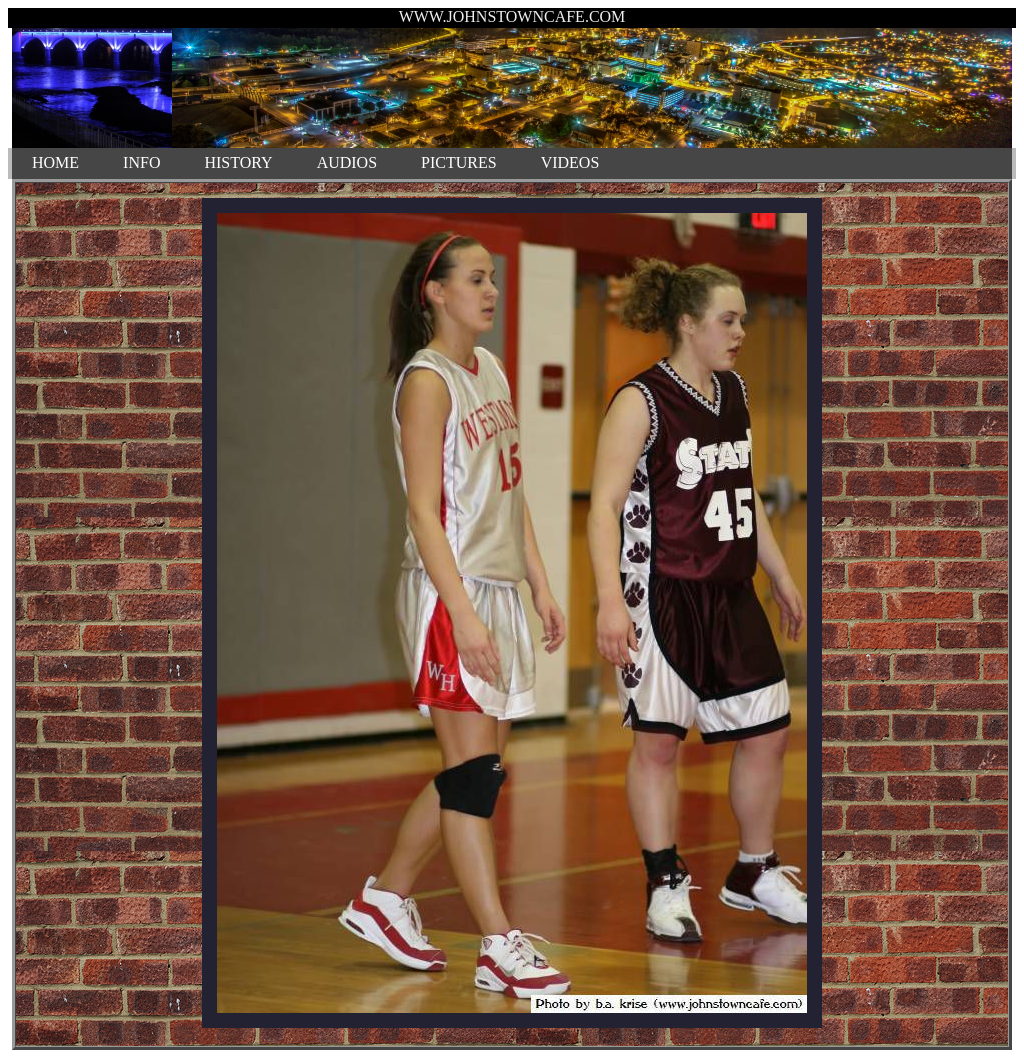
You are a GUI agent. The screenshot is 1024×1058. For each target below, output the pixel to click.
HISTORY (238, 162)
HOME (55, 162)
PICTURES (459, 162)
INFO (141, 162)
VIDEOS (570, 162)
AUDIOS (347, 162)
